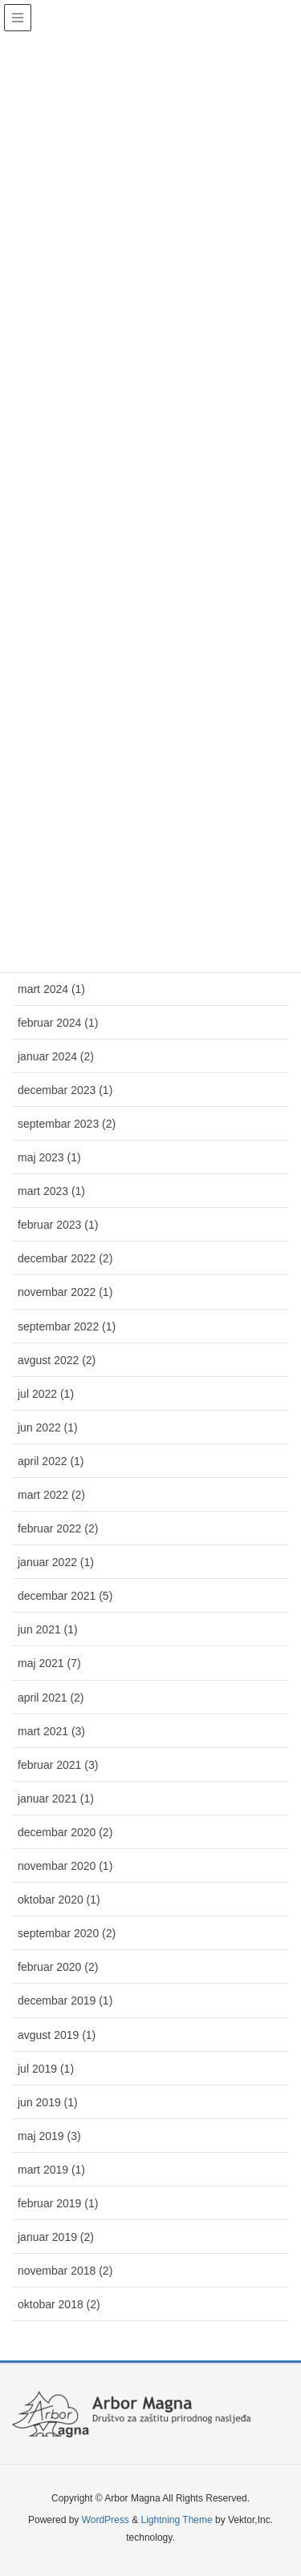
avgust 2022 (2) (57, 1360)
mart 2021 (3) (51, 1731)
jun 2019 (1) (48, 2102)
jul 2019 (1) (46, 2068)
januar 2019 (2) (56, 2237)
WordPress (105, 2520)
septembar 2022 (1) (67, 1326)
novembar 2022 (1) (65, 1292)
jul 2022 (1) (46, 1393)
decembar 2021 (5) (65, 1595)
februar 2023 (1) (58, 1224)
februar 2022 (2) (58, 1528)
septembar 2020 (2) (67, 1933)
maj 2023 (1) (49, 1157)
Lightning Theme (176, 2520)
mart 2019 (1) (51, 2169)
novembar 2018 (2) (65, 2270)
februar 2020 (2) (58, 1966)
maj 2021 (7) (49, 1663)
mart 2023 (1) (51, 1191)
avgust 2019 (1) (57, 2035)
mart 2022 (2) (51, 1494)
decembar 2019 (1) (65, 2000)
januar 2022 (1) (56, 1562)
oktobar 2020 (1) (59, 1899)
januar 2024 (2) (56, 1056)
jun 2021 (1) (48, 1629)
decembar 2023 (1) (65, 1090)
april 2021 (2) (51, 1697)
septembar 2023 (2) (67, 1123)
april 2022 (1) (51, 1461)
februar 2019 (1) (58, 2203)
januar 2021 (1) (56, 1798)
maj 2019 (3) (49, 2136)
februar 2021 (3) (58, 1764)
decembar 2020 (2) (65, 1832)
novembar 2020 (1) (65, 1865)
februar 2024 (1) (58, 1022)
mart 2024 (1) (51, 989)
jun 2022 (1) (48, 1427)
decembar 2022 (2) (65, 1258)
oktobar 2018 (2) (59, 2304)
